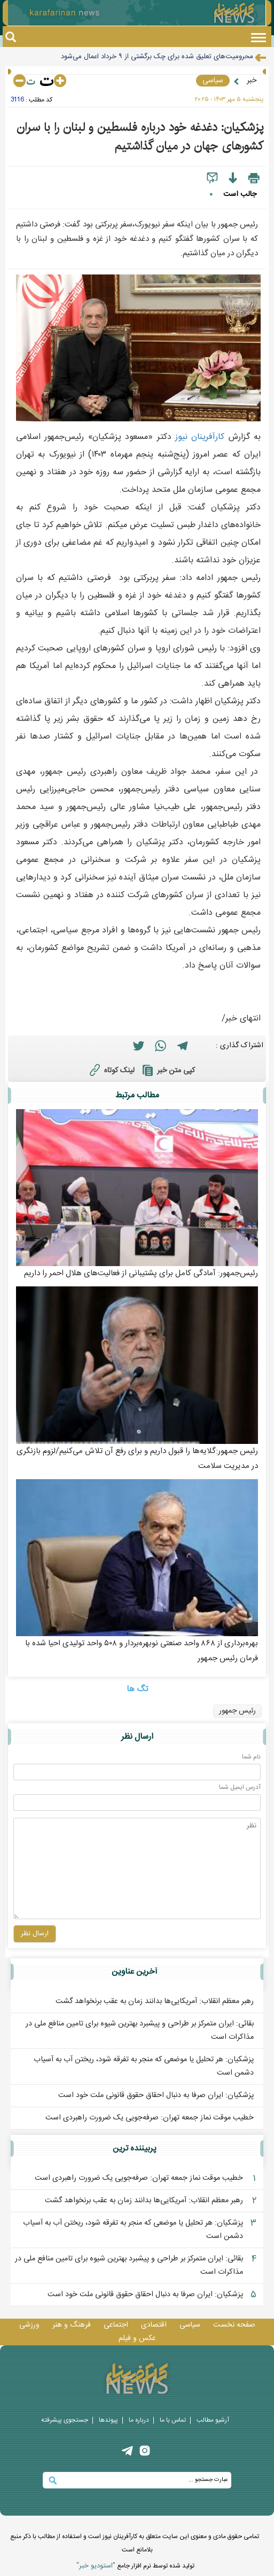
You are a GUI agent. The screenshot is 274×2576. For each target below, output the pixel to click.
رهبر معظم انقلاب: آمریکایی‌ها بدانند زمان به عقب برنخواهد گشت (155, 2001)
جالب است (239, 194)
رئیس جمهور (237, 1711)
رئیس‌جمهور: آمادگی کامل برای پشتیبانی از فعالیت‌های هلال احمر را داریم (141, 1273)
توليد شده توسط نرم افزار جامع (135, 2566)
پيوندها (108, 2420)
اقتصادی (154, 2325)
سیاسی (212, 80)
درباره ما (139, 2420)
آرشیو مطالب (213, 2420)
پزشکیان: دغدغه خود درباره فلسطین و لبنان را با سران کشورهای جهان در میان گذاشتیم (140, 136)
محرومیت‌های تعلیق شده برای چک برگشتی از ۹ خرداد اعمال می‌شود (157, 56)
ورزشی (29, 2325)
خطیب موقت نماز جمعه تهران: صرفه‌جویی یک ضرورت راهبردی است (149, 2117)
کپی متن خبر (167, 1071)
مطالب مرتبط (137, 1095)
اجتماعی (116, 2325)
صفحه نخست (234, 2325)
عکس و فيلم (137, 2338)
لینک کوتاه (111, 1070)
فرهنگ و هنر (71, 2325)
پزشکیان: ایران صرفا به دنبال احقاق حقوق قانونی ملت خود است (156, 2095)
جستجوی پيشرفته (64, 2420)
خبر (251, 80)
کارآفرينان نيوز (199, 437)
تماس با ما (173, 2420)
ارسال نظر (137, 1736)
